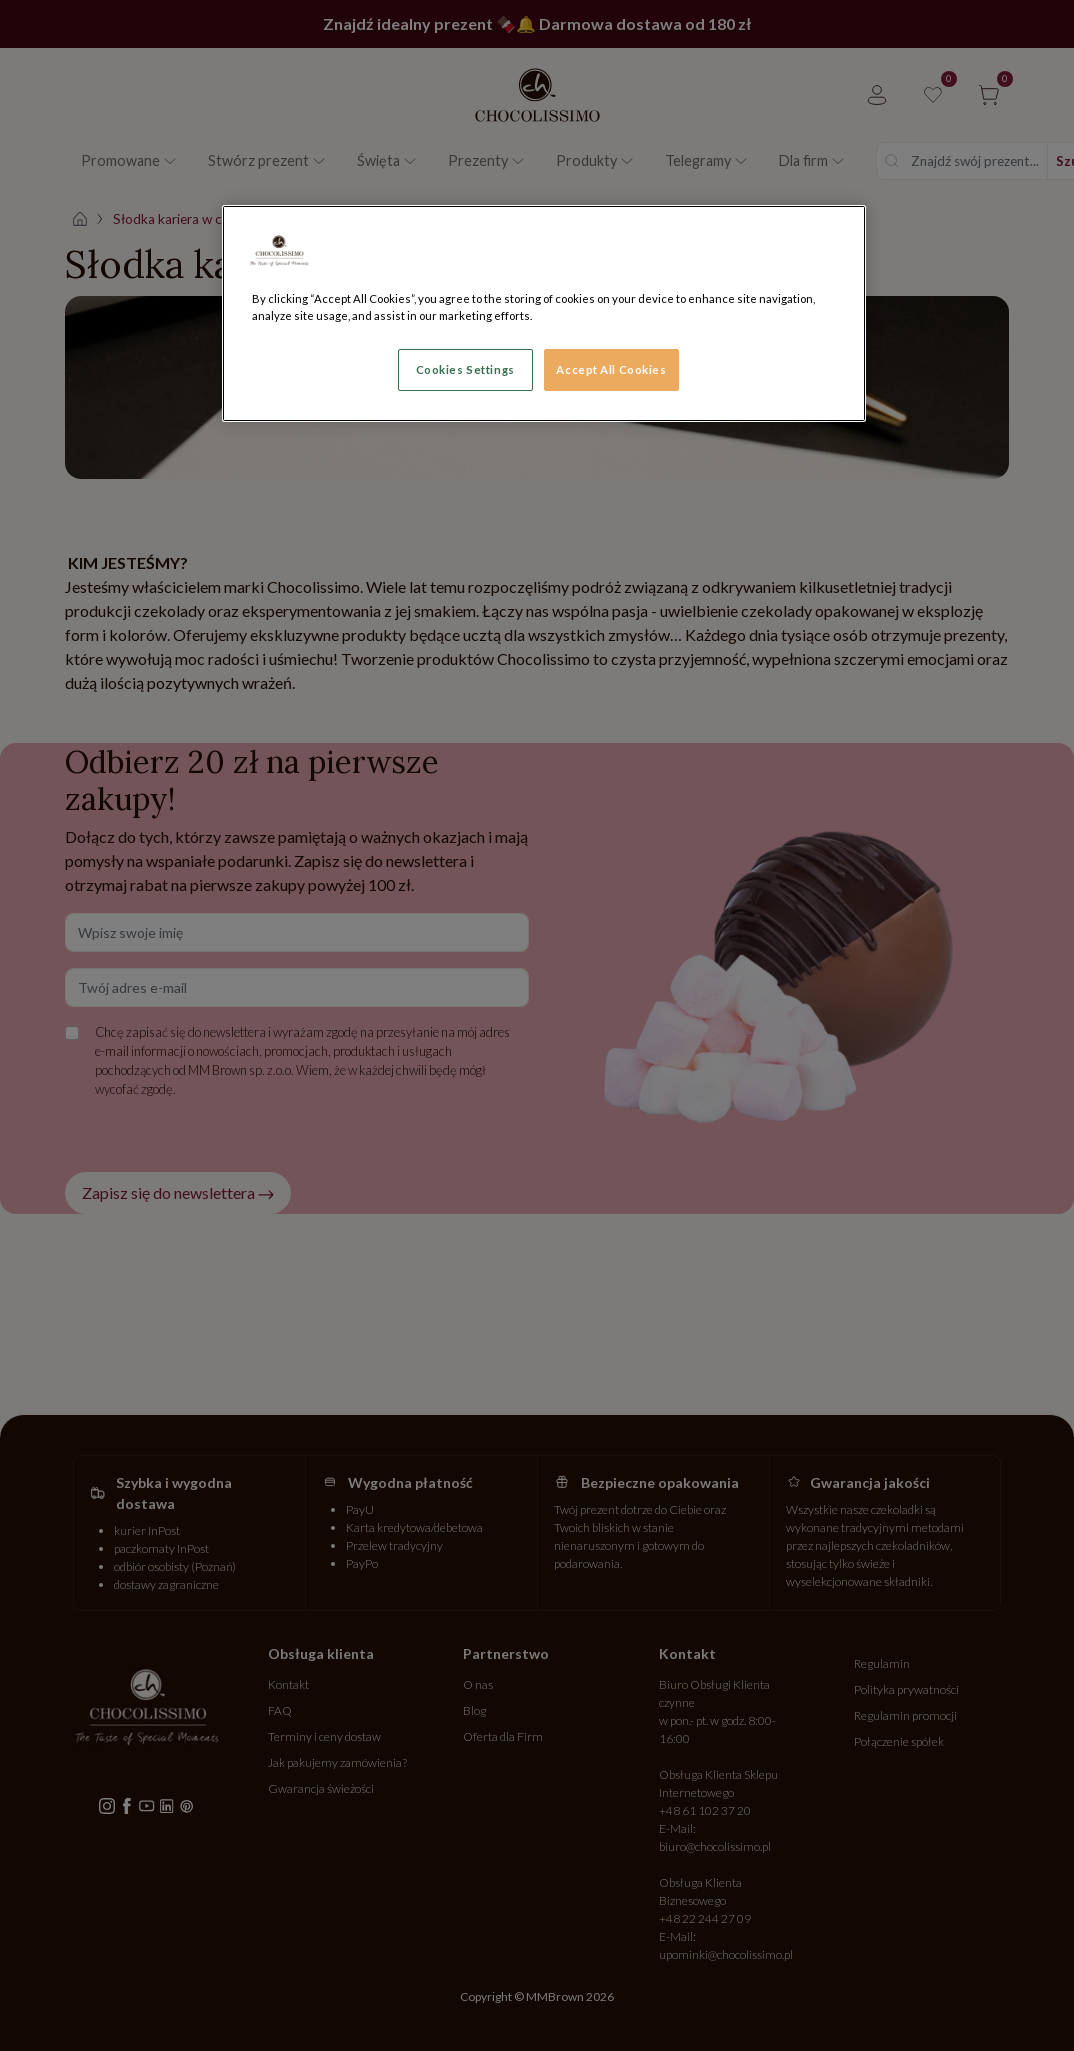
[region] (544, 313)
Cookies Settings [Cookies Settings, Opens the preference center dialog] (465, 369)
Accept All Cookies (611, 369)
